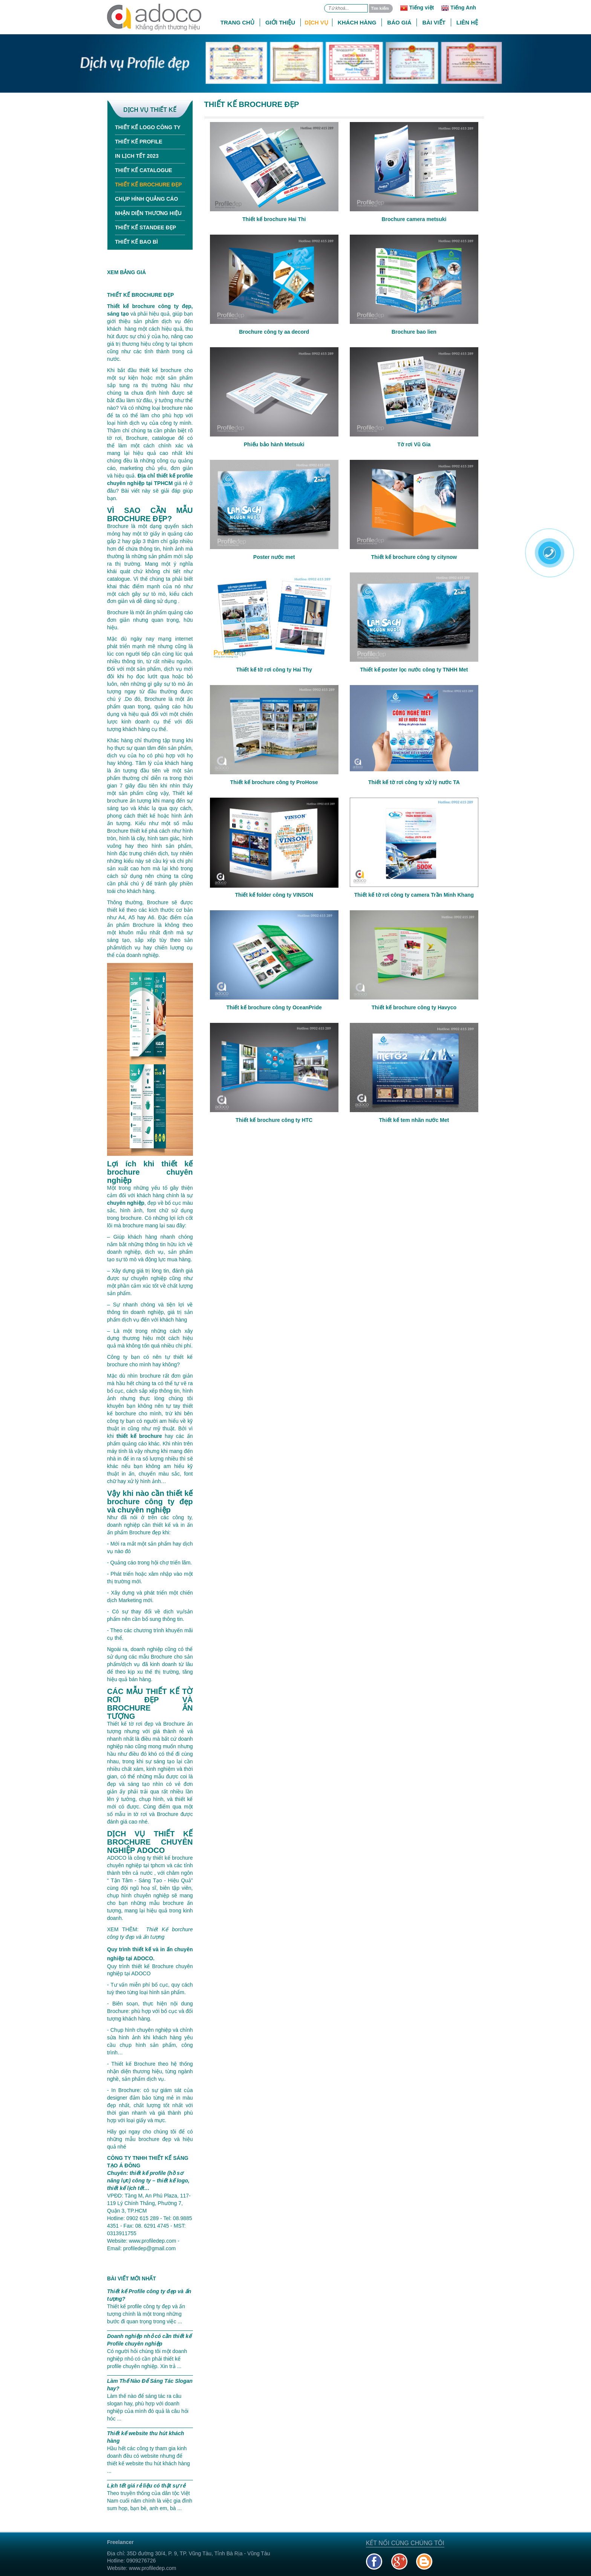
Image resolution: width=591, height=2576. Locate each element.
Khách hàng (357, 22)
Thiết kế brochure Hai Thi (274, 219)
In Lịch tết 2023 (137, 156)
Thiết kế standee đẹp (145, 227)
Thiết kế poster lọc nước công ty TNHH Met (414, 670)
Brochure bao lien (414, 332)
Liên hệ (467, 22)
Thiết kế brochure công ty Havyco (414, 1007)
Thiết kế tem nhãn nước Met (414, 1120)
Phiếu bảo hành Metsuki (274, 444)
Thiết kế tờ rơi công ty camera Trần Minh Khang (414, 895)
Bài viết (433, 22)
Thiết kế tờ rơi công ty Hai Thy (274, 670)
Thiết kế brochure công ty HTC (274, 1120)
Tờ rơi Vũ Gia (413, 444)
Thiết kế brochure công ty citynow (414, 557)
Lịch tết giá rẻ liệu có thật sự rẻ (146, 2486)
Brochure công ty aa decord (274, 332)
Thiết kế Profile (138, 142)
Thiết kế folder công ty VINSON (274, 895)
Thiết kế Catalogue (143, 170)
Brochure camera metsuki (413, 219)
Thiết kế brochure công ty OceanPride (274, 1007)
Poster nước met (274, 557)
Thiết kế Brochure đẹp (148, 185)
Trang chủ (237, 22)
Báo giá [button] (399, 22)
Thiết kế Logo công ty (148, 127)
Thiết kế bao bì (136, 242)
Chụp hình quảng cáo (146, 199)
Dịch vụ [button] (316, 22)
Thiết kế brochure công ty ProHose (274, 782)
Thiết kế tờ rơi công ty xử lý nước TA (414, 782)
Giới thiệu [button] (280, 22)
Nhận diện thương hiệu (148, 213)
